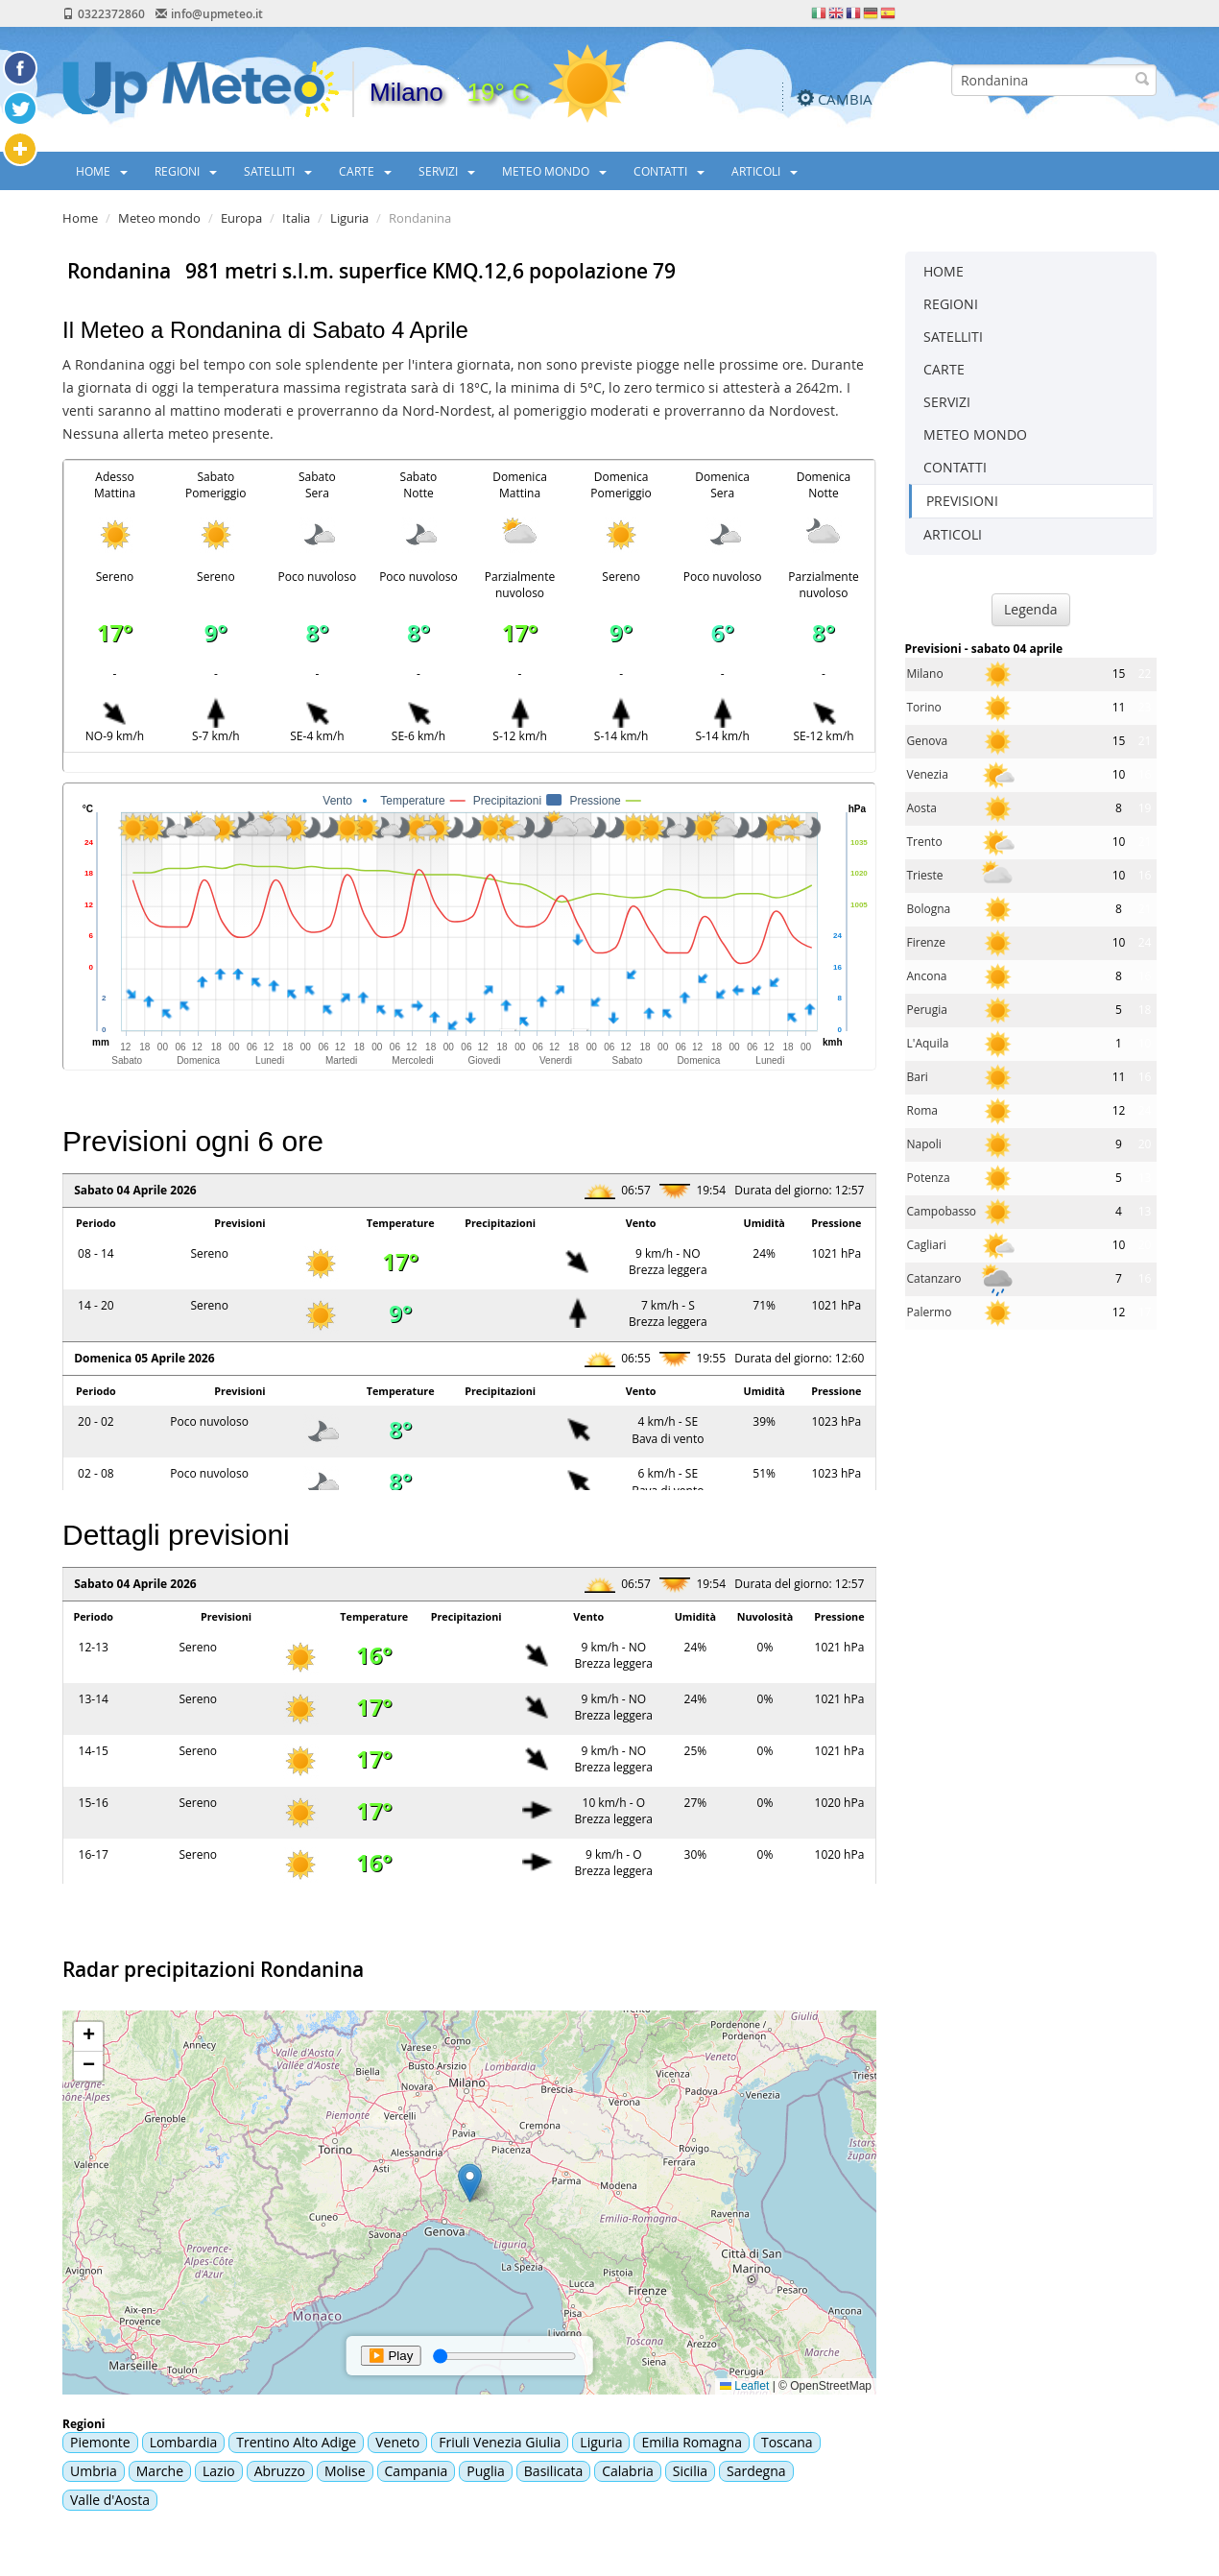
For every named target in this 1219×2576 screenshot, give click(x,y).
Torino (924, 707)
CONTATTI (669, 171)
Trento (925, 841)
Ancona (927, 976)
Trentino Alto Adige (296, 2442)
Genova (927, 741)
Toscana (787, 2442)
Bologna (929, 909)
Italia (296, 218)
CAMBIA (845, 98)
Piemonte (100, 2442)
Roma (922, 1110)
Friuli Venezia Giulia (500, 2442)
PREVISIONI (962, 501)
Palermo (929, 1312)
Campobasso (942, 1211)
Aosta (922, 808)
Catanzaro (934, 1278)
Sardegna (756, 2471)
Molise (345, 2471)
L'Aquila (928, 1043)
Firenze (926, 942)
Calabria (628, 2471)
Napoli (924, 1144)
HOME (102, 171)
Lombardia (184, 2442)
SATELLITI (278, 171)
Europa (241, 218)
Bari (917, 1077)
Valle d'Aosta (110, 2500)
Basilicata (553, 2471)
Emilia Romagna (691, 2442)
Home (80, 218)
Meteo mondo (159, 218)
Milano (925, 673)
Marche (159, 2471)
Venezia (927, 774)
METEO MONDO (554, 171)
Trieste (925, 875)
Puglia (485, 2471)
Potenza (928, 1177)
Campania (416, 2471)
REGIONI (186, 171)
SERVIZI (446, 171)
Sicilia (690, 2471)
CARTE (365, 171)
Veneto (397, 2442)
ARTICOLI (764, 171)
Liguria (349, 218)
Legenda (1031, 609)
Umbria (93, 2471)
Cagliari (926, 1245)
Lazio (219, 2471)
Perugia (927, 1009)
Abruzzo (279, 2471)
